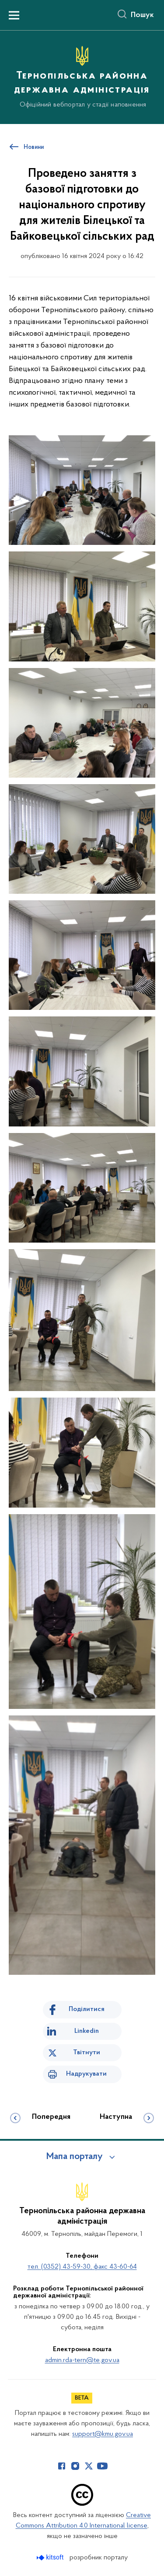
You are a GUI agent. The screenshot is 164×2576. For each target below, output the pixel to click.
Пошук (142, 15)
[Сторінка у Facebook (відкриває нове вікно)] (61, 2466)
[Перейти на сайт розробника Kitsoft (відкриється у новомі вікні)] (51, 2557)
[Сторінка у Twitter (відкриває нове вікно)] (89, 2466)
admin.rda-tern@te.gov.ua (82, 2360)
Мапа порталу (74, 2157)
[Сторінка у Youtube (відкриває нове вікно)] (102, 2466)
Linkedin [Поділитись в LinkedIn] (86, 2031)
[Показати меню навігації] (13, 15)
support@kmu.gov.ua (102, 2434)
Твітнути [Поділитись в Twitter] (86, 2052)
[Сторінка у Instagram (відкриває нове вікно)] (75, 2466)
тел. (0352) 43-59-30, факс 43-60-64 (82, 2266)
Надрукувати (86, 2073)
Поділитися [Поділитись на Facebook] (87, 2009)
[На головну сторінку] (82, 76)
